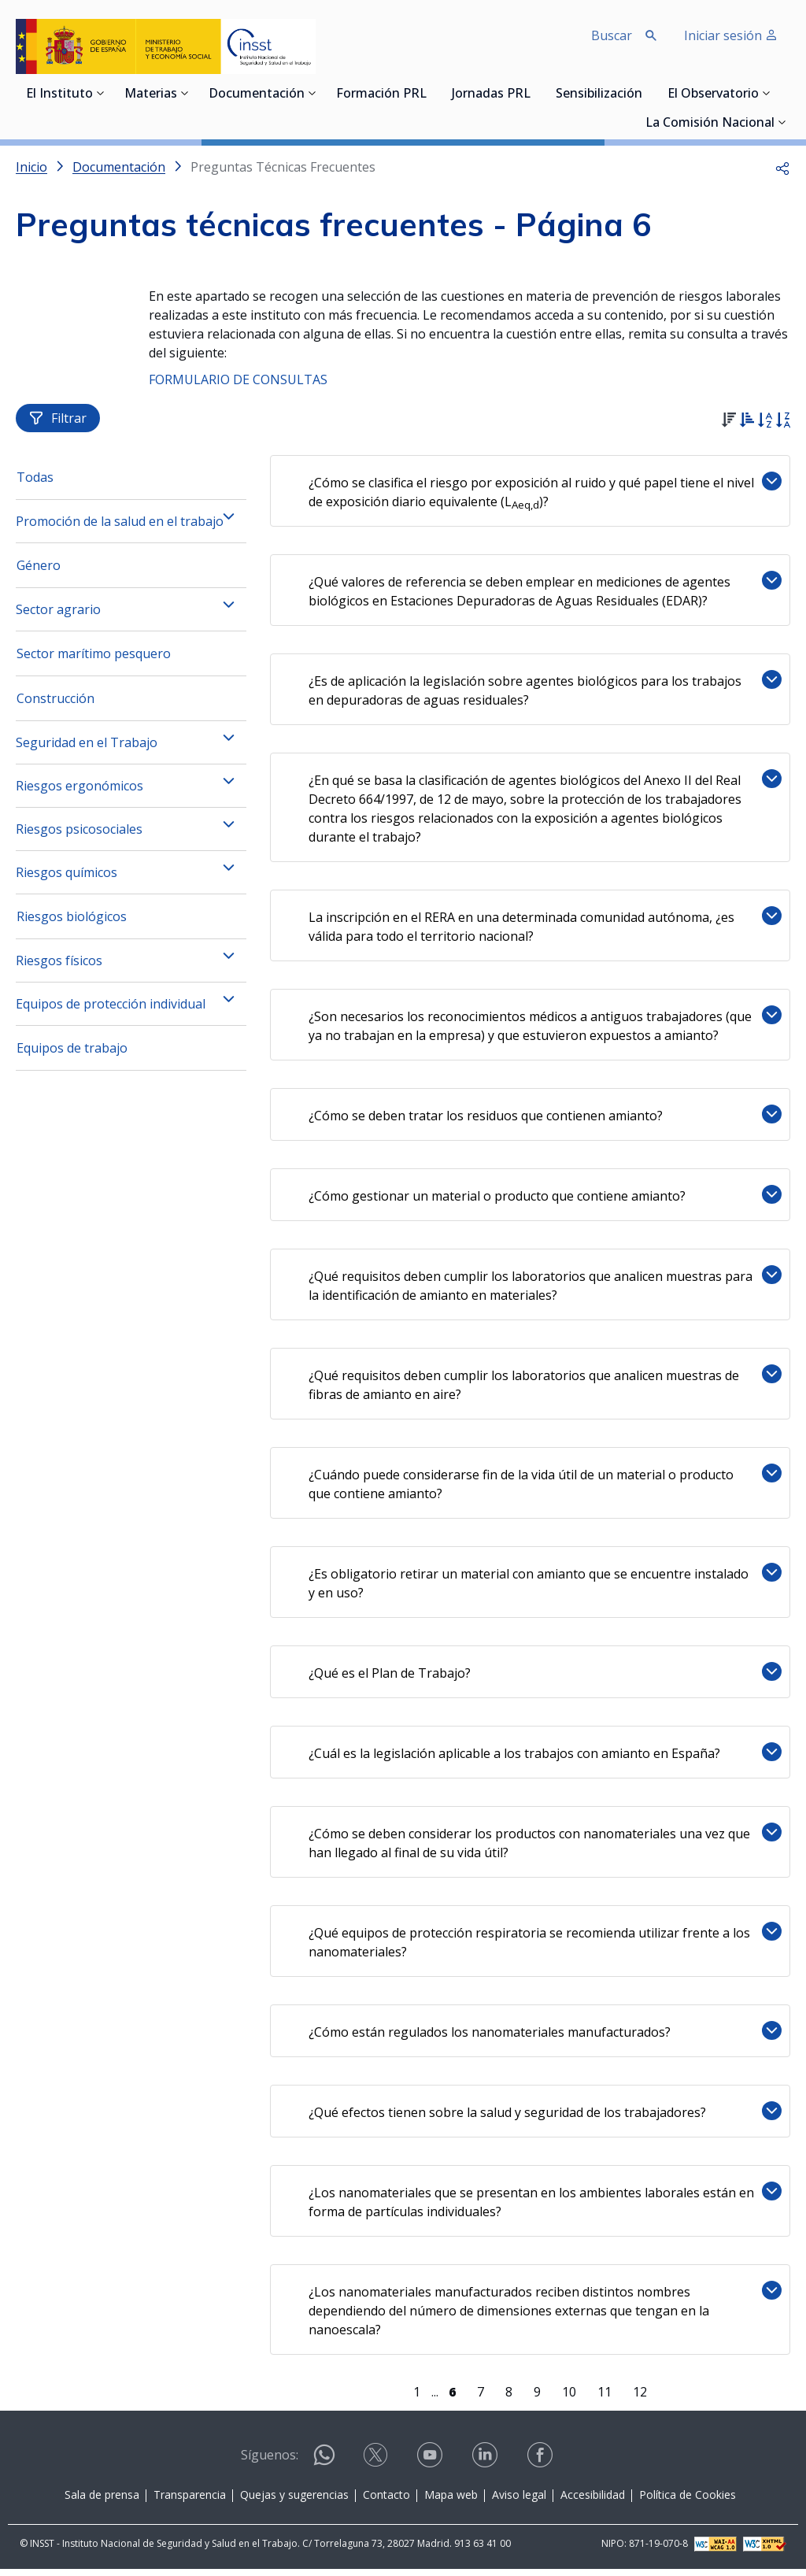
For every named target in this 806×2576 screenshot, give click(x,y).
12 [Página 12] (641, 2399)
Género (39, 572)
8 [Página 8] (510, 2399)
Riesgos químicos (66, 879)
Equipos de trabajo (72, 1055)
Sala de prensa (102, 2501)
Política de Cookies (687, 2501)
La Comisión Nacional (710, 124)
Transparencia (189, 2501)
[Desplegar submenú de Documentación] (312, 92)
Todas (35, 484)
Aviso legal (519, 2501)
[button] (782, 166)
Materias (150, 94)
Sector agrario (58, 616)
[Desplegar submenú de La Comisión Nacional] (782, 122)
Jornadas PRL (491, 94)
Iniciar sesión (731, 35)
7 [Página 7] (482, 2399)
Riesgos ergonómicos (79, 792)
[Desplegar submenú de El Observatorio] (767, 92)
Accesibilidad (592, 2501)
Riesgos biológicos (72, 923)
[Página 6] (453, 2398)
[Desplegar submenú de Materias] (185, 92)
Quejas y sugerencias (294, 2501)
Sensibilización (599, 94)
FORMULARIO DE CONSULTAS (238, 379)
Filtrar (58, 425)
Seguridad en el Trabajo (86, 749)
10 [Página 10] (571, 2399)
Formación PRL (381, 94)
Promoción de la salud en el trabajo (120, 528)
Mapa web (451, 2501)
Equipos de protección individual (110, 1011)
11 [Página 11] (606, 2399)
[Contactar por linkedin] (486, 2466)
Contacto (386, 2501)
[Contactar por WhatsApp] (324, 2468)
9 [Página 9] (538, 2399)
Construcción (55, 705)
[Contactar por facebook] (541, 2466)
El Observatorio (713, 94)
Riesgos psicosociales (79, 836)
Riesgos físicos (59, 967)
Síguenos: (269, 2462)
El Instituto (59, 94)
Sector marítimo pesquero (94, 660)
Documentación (257, 94)
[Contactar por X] (377, 2466)
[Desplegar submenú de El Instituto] (101, 92)
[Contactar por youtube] (431, 2466)
